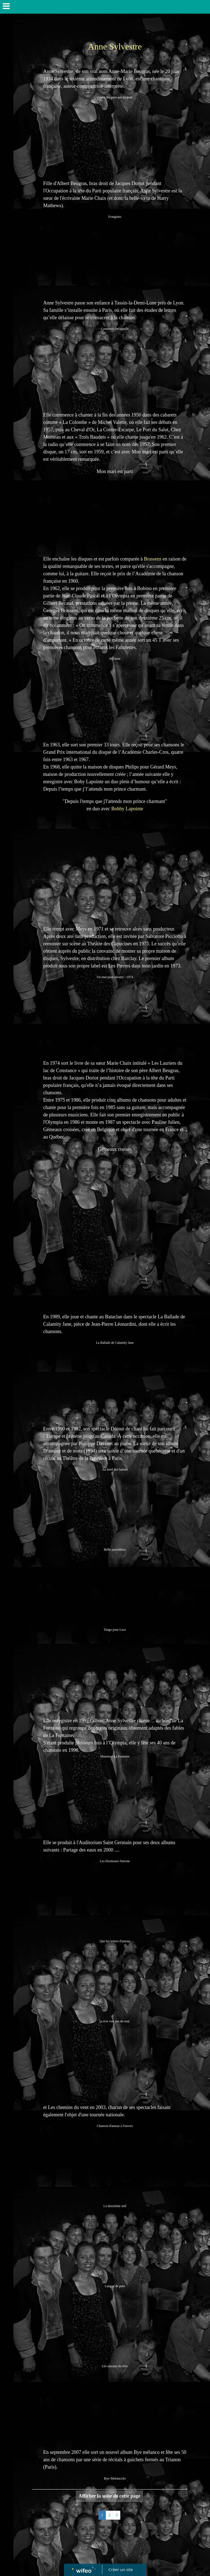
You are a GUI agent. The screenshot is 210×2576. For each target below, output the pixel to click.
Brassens (152, 559)
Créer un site (121, 2569)
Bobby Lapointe (127, 808)
